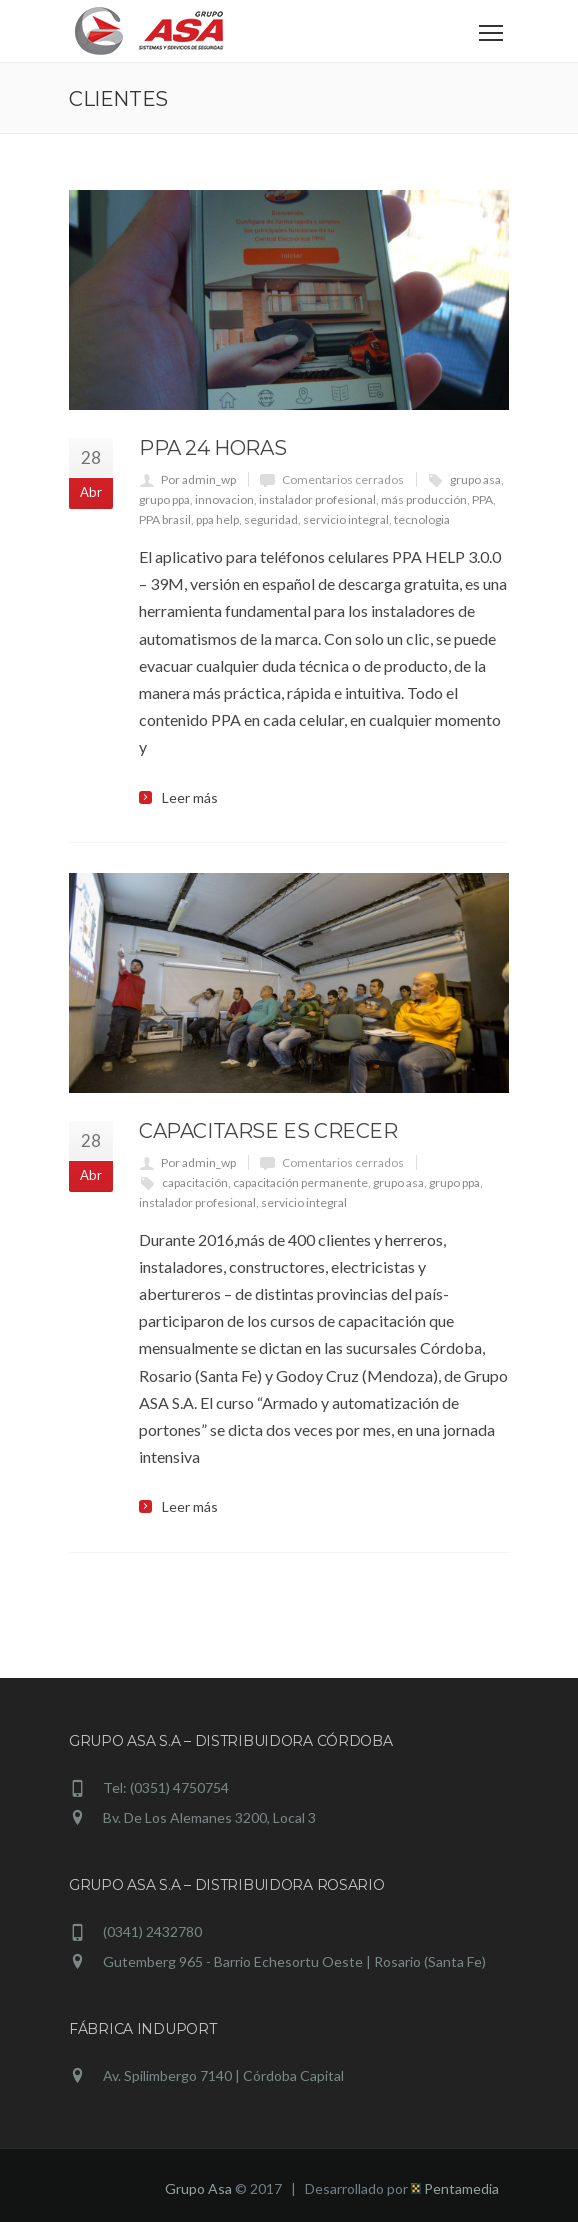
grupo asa (475, 479)
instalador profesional (317, 499)
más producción (424, 499)
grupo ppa (164, 499)
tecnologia (422, 519)
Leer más (190, 798)
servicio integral (346, 519)
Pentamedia (455, 2188)
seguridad (271, 519)
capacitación (195, 1182)
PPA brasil (165, 519)
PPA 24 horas (212, 448)
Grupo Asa (198, 2188)
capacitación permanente (300, 1182)
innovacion (224, 499)
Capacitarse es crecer (268, 1131)
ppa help (217, 519)
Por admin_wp (198, 479)
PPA (482, 499)
